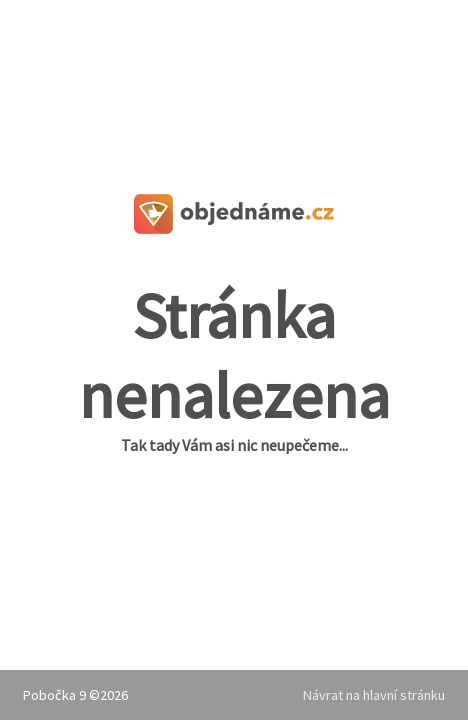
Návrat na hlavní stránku (374, 695)
